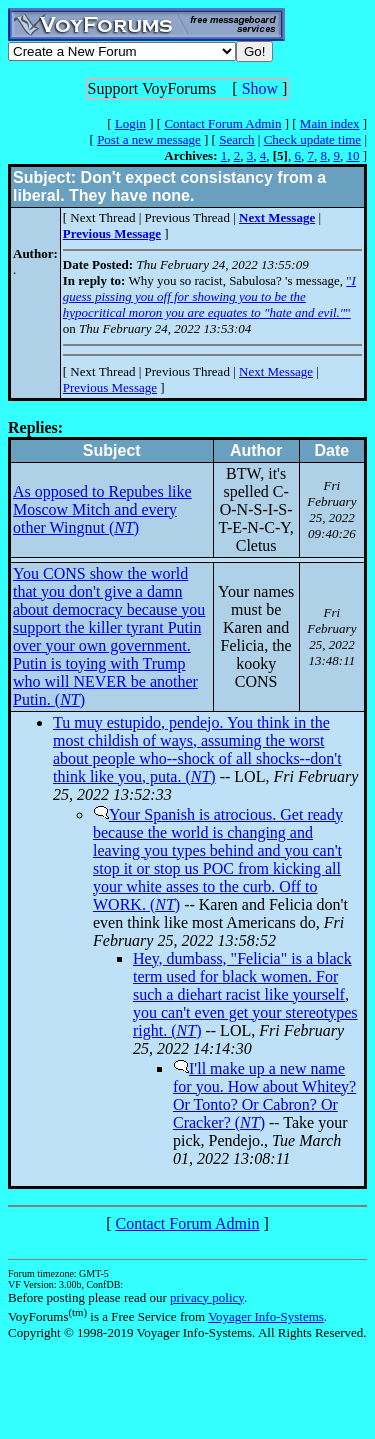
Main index (330, 123)
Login (130, 123)
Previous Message (110, 387)
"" (209, 296)
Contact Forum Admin (222, 123)
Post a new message (149, 139)
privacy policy (207, 1297)
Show (260, 88)
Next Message (276, 371)
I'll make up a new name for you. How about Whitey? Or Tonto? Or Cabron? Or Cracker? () (264, 1095)
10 (352, 155)
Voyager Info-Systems (266, 1316)
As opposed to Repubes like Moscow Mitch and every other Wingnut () (102, 509)
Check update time (312, 139)
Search (236, 139)
